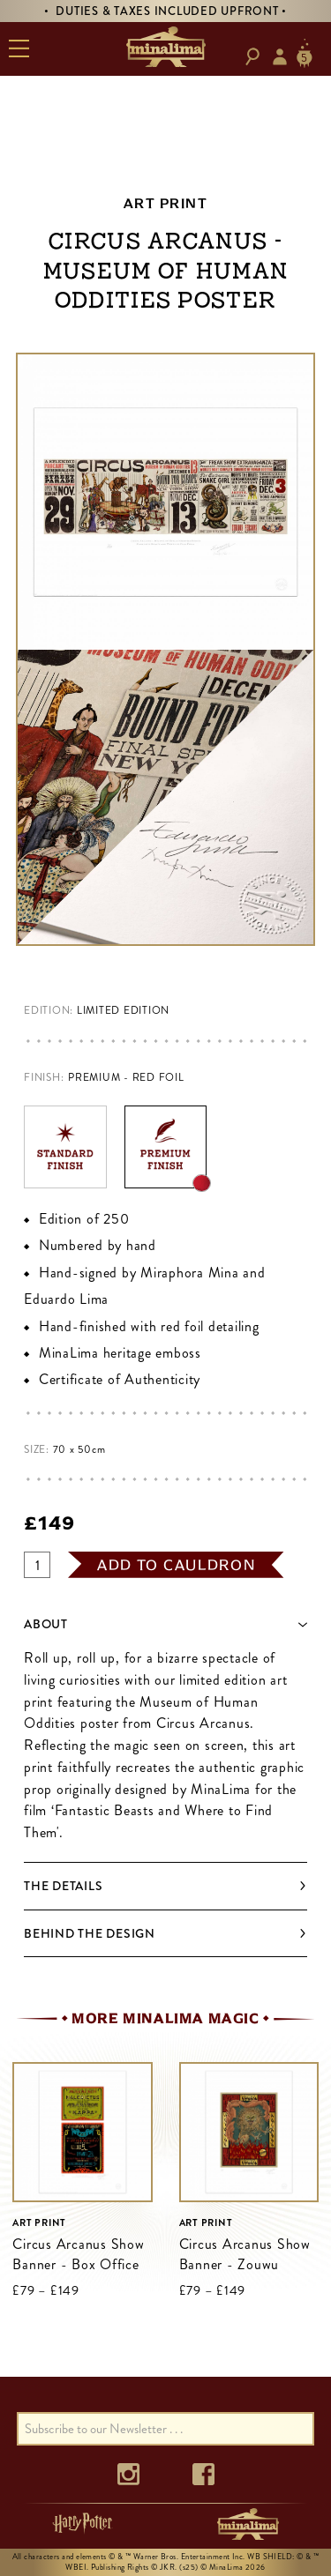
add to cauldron (176, 1565)
